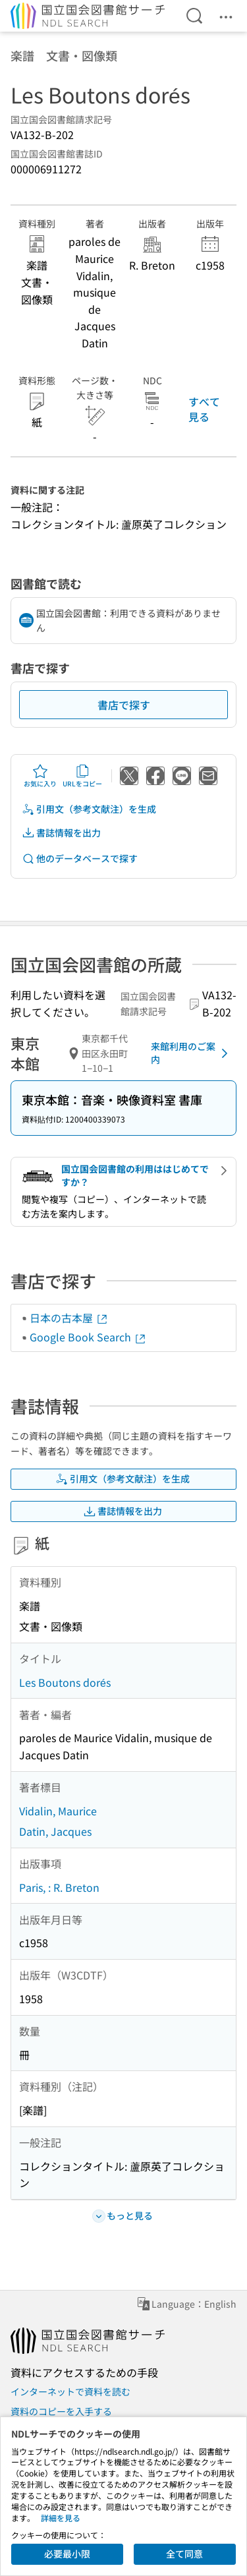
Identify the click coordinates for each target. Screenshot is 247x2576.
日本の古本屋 (69, 1318)
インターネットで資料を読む (70, 2391)
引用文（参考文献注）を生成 (89, 809)
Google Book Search (88, 1337)
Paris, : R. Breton (59, 1887)
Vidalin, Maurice (58, 1811)
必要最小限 (67, 2553)
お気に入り (40, 775)
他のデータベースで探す (80, 858)
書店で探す (123, 705)
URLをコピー (82, 775)
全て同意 (184, 2553)
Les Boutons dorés (65, 1682)
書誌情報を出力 (61, 833)
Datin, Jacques (55, 1831)
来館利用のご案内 (192, 1052)
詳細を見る (60, 2517)
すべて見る (204, 409)
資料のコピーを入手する (61, 2411)
